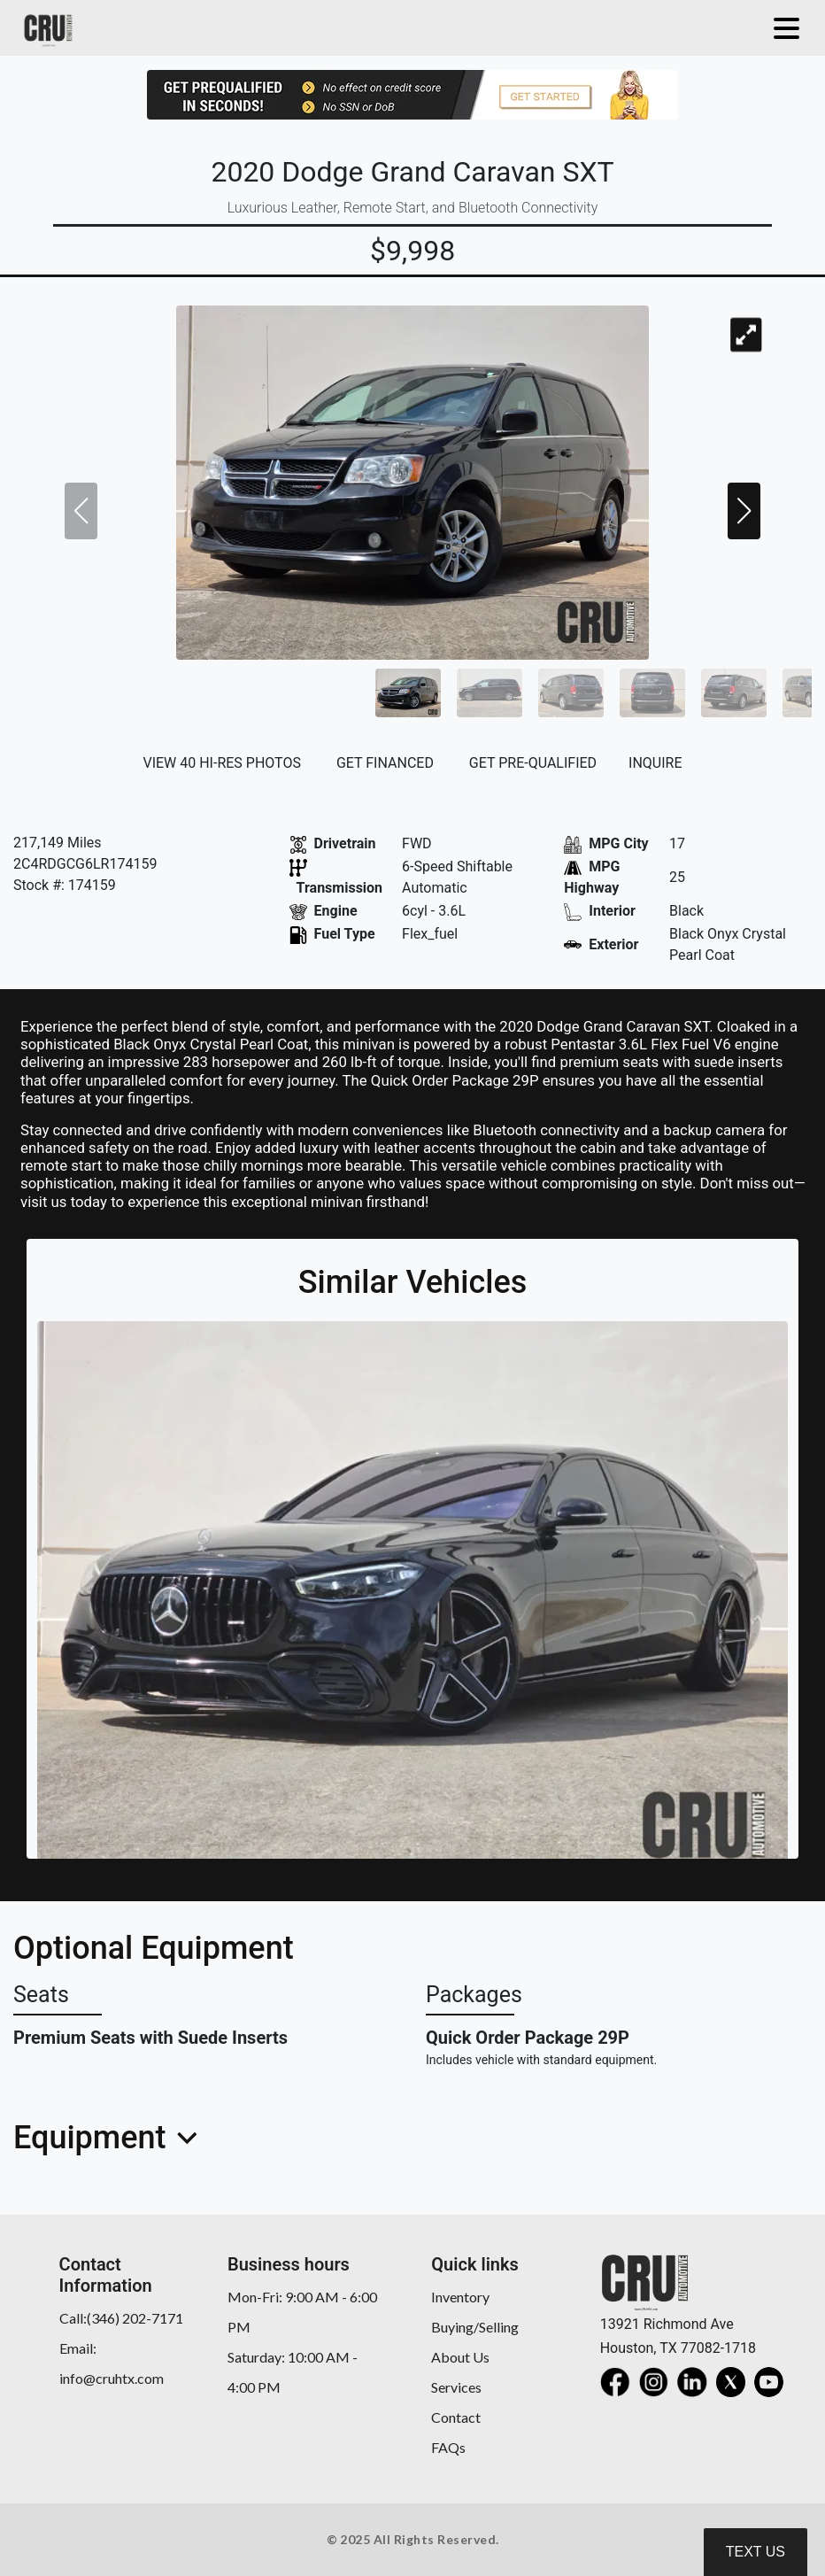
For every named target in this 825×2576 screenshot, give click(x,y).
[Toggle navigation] (782, 28)
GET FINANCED (385, 762)
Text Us (755, 2551)
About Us (460, 2356)
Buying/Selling (475, 2326)
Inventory (460, 2296)
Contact (456, 2417)
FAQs (448, 2447)
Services (456, 2387)
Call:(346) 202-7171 (121, 2317)
